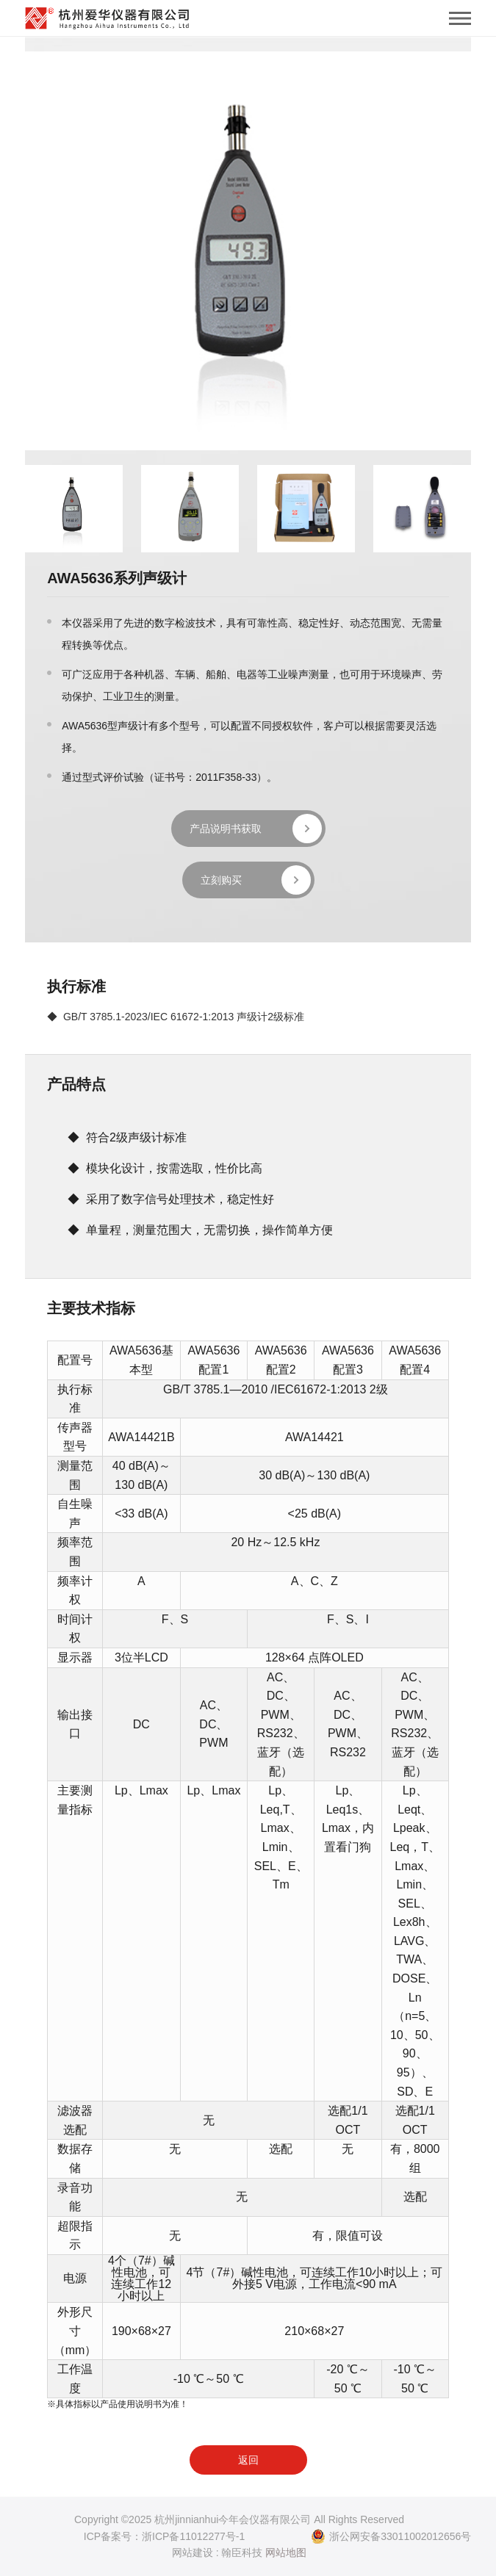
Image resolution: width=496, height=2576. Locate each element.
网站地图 (285, 2552)
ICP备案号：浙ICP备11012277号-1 (164, 2536)
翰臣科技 (241, 2552)
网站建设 (192, 2552)
